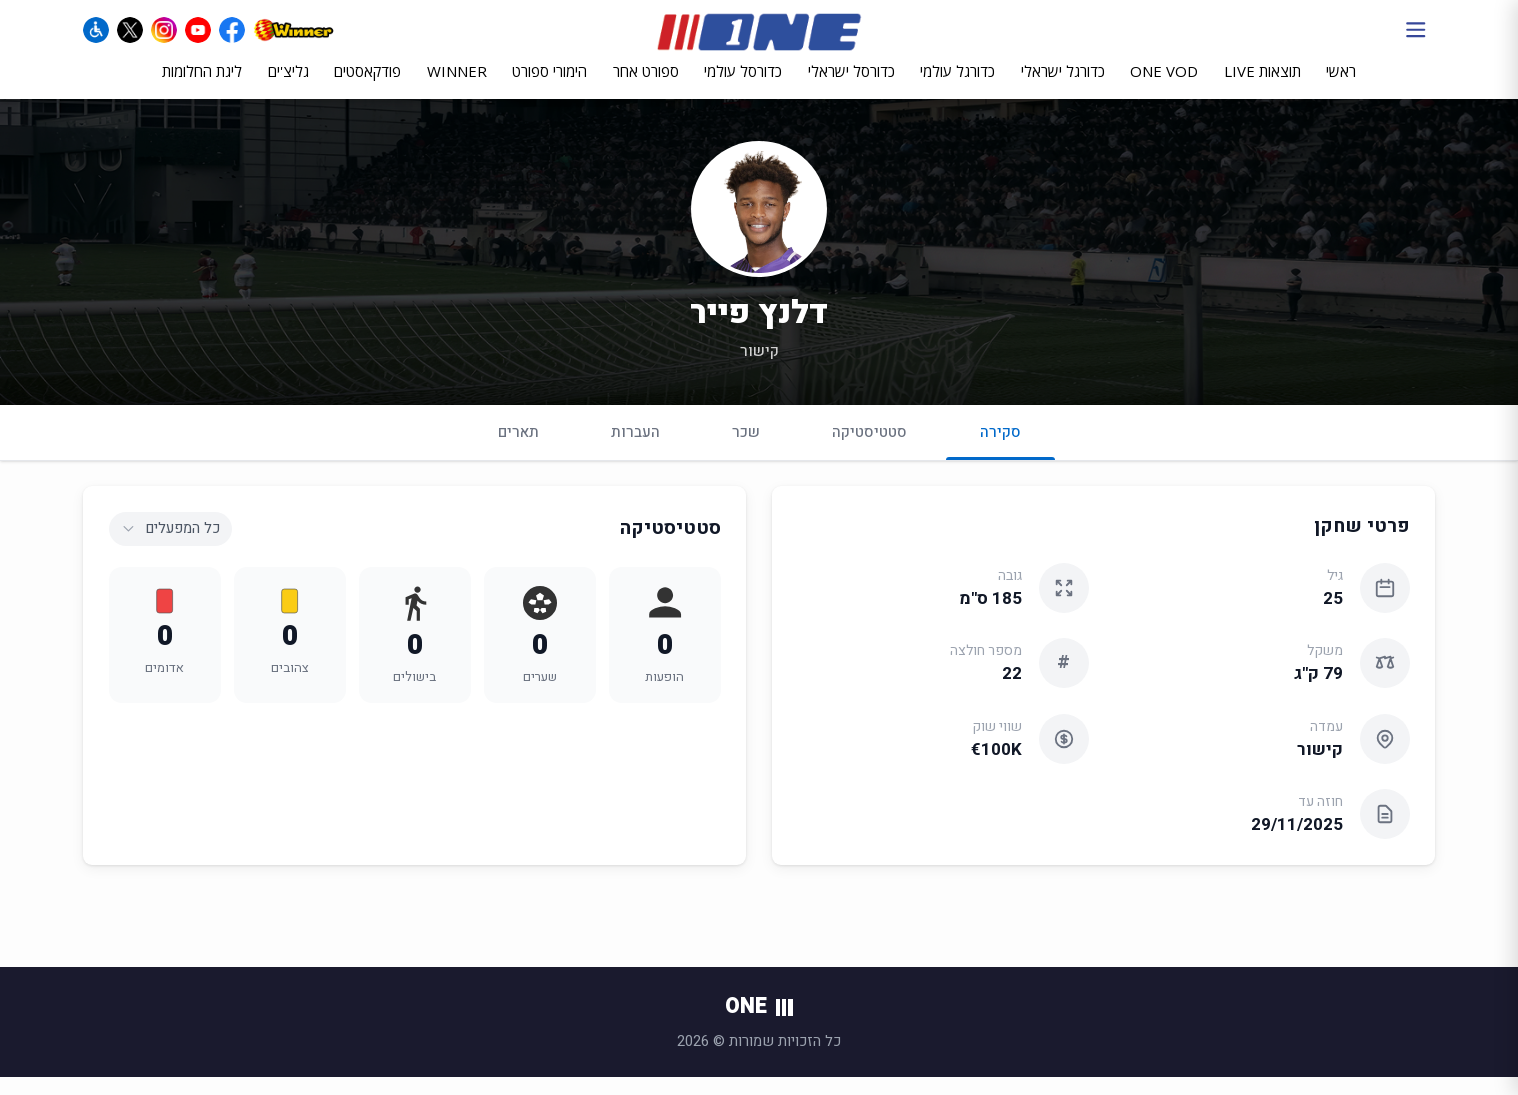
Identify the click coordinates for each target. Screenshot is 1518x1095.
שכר (746, 449)
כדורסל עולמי (743, 87)
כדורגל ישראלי (1063, 87)
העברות (635, 449)
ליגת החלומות (202, 87)
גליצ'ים (288, 87)
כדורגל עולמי (957, 87)
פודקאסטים (367, 87)
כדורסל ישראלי (851, 87)
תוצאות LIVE (1262, 87)
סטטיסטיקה (869, 449)
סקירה (1000, 457)
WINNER (457, 87)
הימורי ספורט (549, 87)
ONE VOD (1164, 87)
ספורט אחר (646, 87)
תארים (518, 449)
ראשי (1341, 87)
